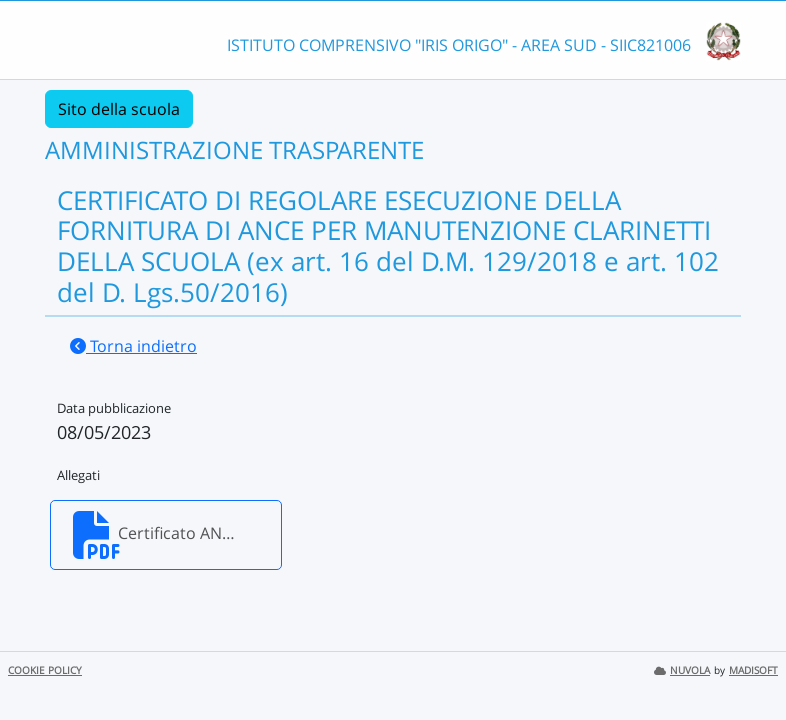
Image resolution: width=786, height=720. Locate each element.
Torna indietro (133, 346)
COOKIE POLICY (45, 670)
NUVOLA (682, 670)
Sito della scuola (119, 109)
